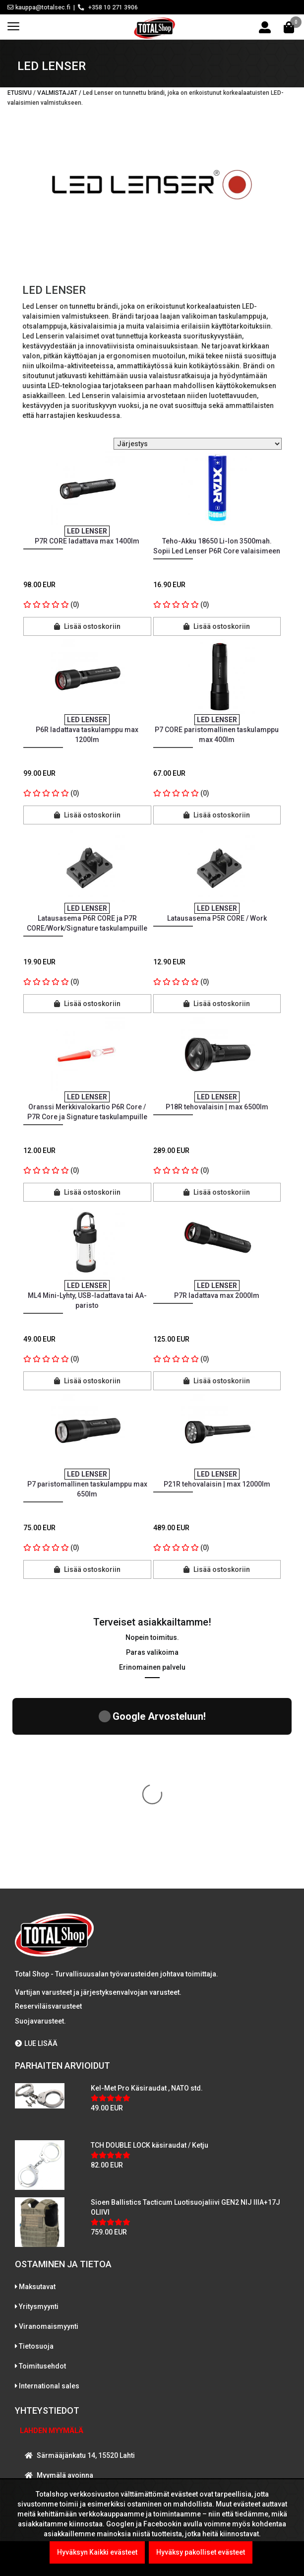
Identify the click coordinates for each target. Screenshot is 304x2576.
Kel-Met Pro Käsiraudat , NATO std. (147, 1902)
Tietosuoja (36, 2161)
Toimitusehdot (42, 2180)
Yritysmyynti (39, 2121)
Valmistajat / (60, 92)
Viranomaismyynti (48, 2141)
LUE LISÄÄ (36, 1858)
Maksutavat (37, 2101)
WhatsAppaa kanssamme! (76, 2409)
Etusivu (19, 92)
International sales (49, 2200)
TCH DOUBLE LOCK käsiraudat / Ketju (149, 1960)
